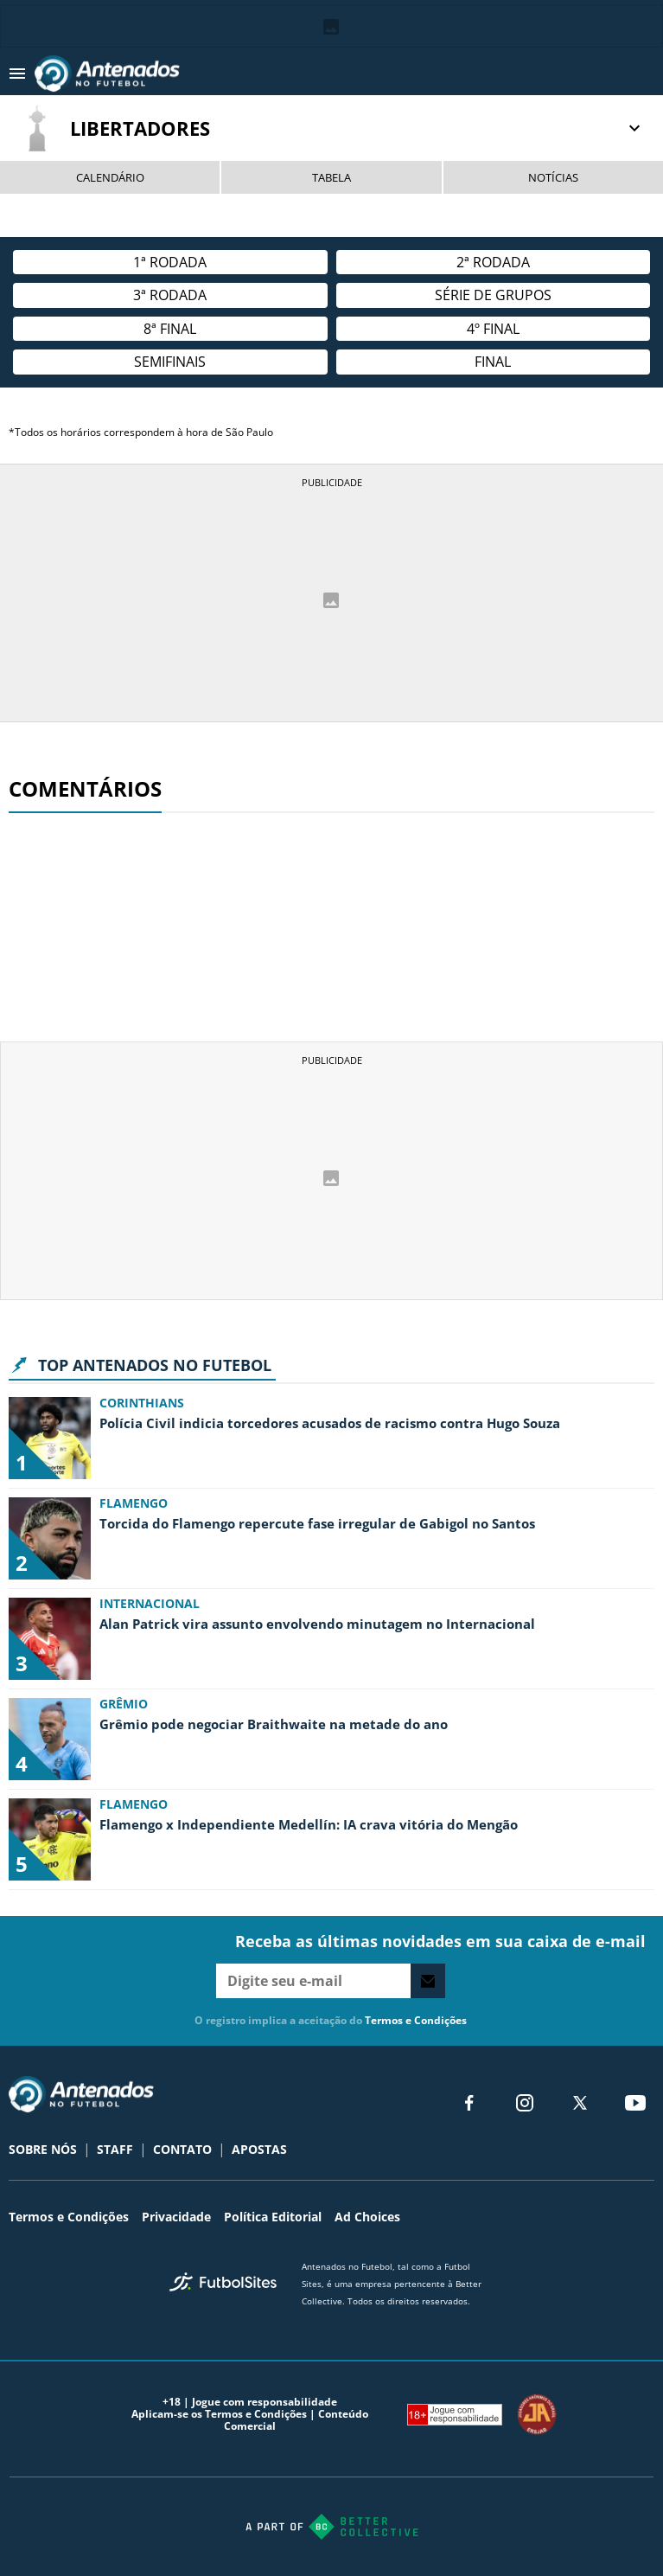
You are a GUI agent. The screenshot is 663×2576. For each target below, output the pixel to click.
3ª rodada (170, 294)
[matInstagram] (525, 2103)
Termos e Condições (416, 2020)
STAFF (115, 2149)
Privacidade (176, 2216)
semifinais (170, 361)
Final (493, 361)
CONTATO (182, 2149)
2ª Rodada (493, 262)
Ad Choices (367, 2216)
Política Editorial (273, 2216)
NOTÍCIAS (553, 177)
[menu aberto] (17, 73)
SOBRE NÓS (43, 2149)
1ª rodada (170, 262)
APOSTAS (259, 2149)
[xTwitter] (580, 2103)
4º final (493, 328)
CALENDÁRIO (110, 177)
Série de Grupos (493, 294)
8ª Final (169, 328)
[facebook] (469, 2103)
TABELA (331, 177)
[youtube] (635, 2103)
